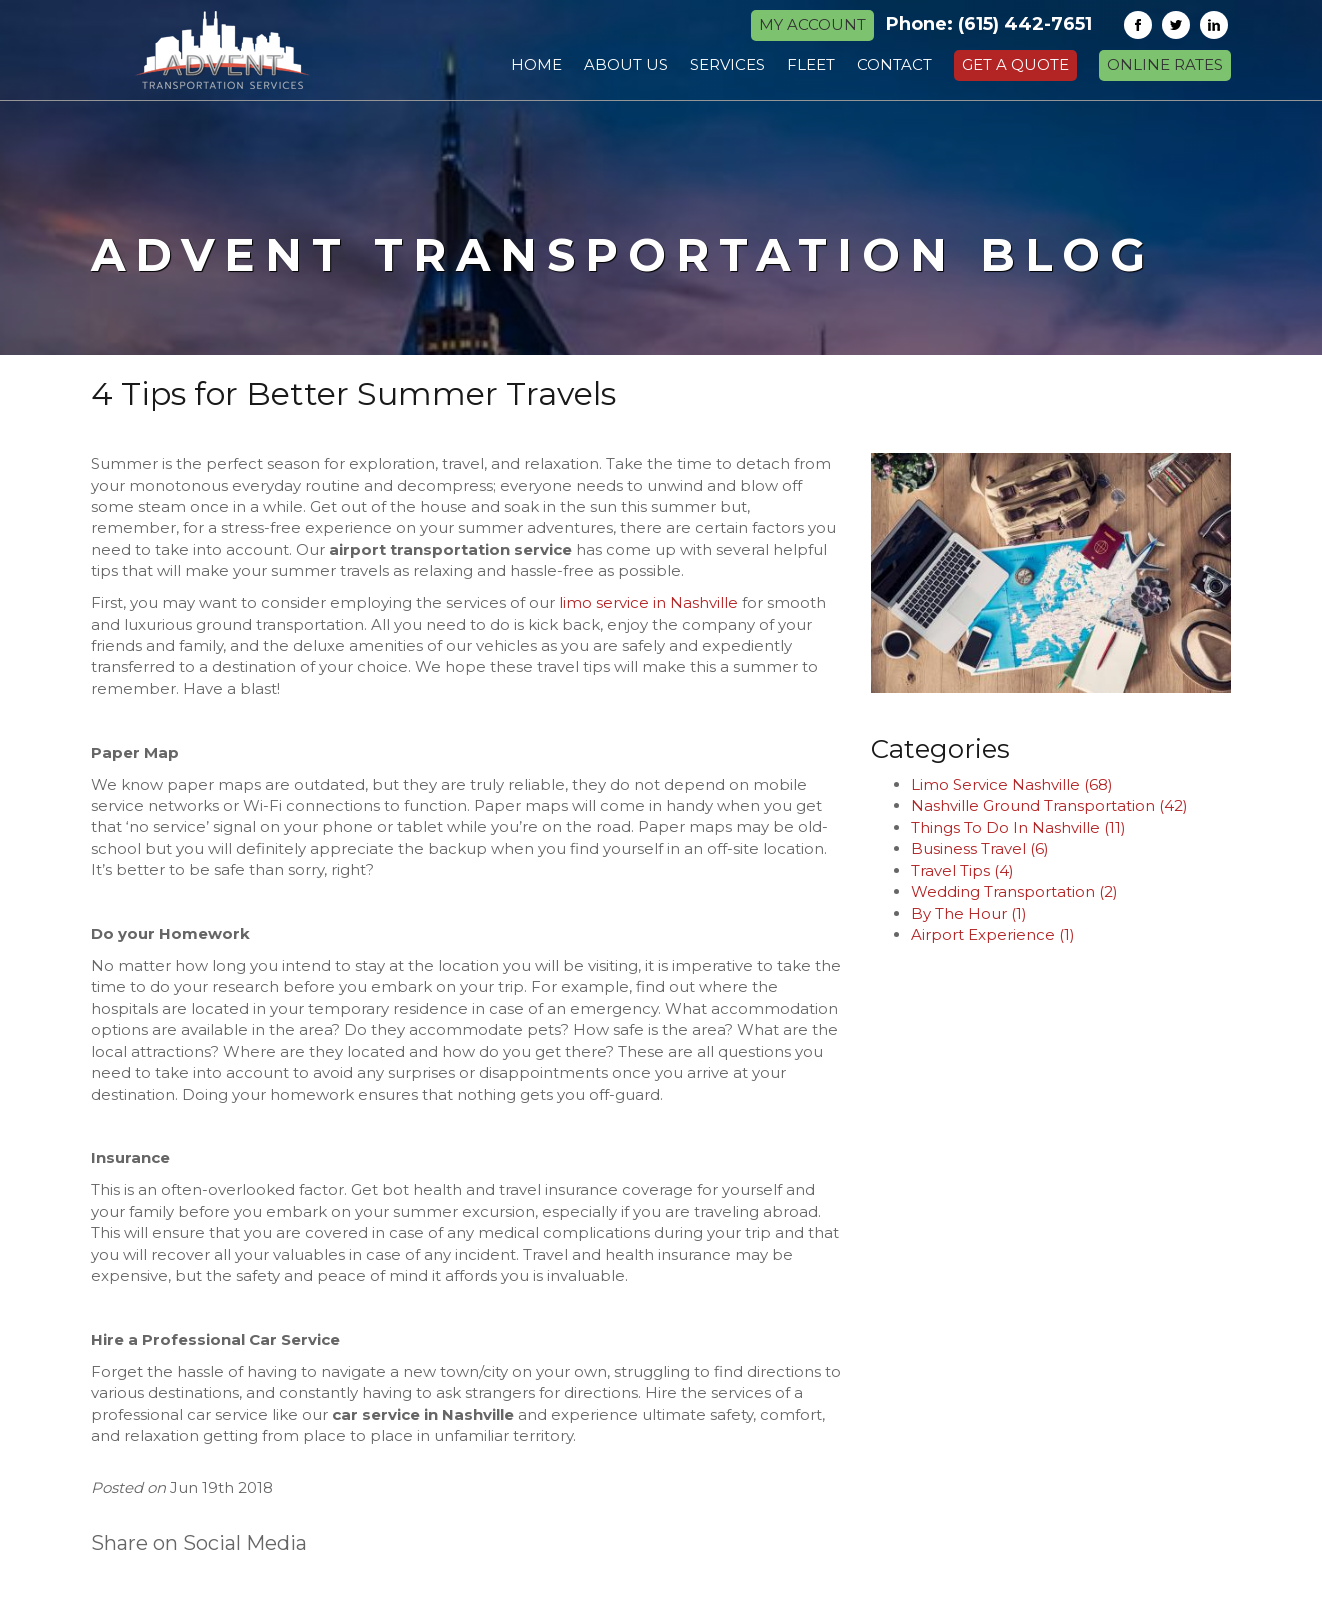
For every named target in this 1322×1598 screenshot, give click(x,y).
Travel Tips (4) (962, 870)
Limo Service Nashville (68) (1012, 784)
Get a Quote (1015, 64)
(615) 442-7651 (1025, 24)
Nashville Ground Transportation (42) (1049, 805)
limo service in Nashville (648, 602)
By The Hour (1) (969, 913)
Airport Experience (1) (993, 934)
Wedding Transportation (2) (1014, 891)
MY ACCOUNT (812, 24)
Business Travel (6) (980, 848)
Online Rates (1165, 64)
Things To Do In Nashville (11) (1018, 827)
